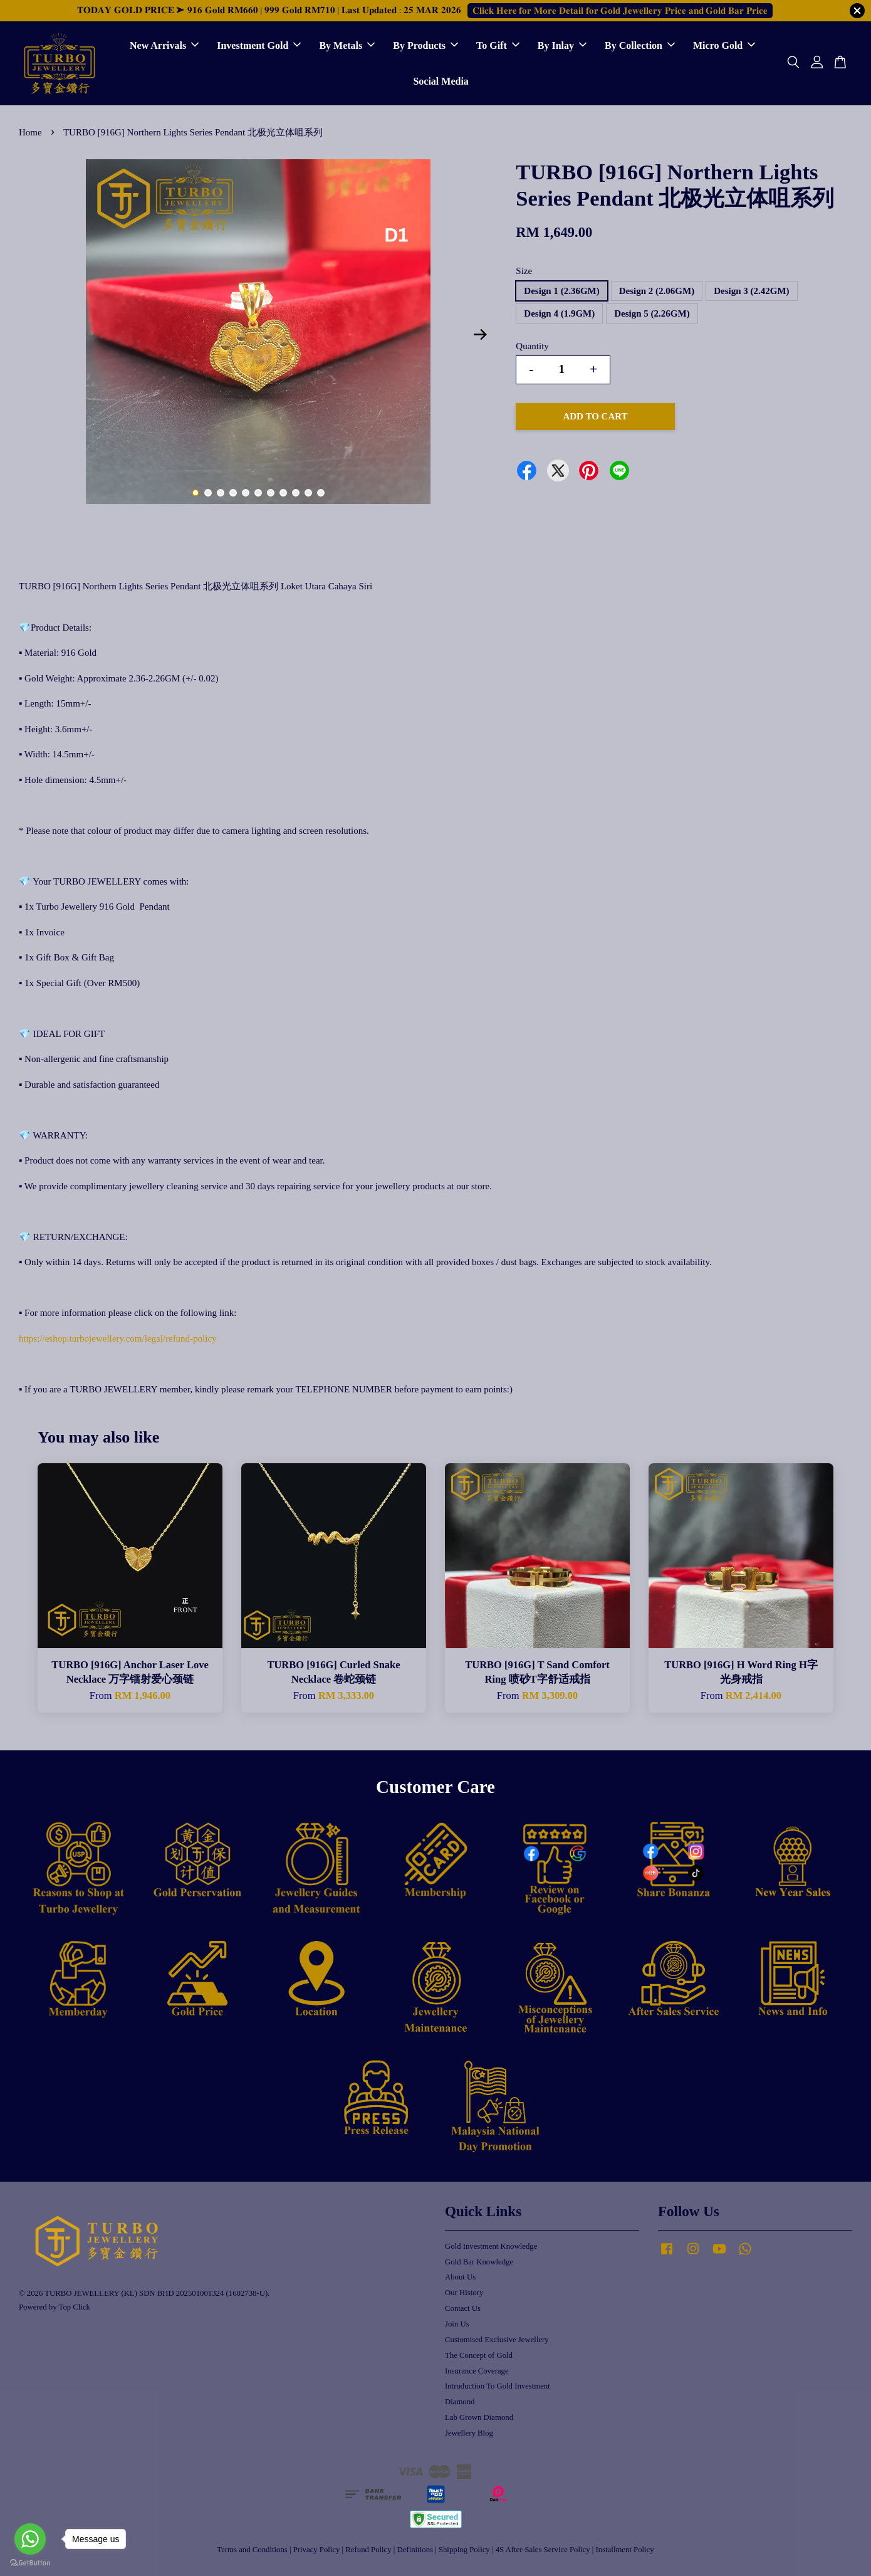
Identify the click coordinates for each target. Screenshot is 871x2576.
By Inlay (562, 45)
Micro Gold (724, 45)
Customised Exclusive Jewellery (497, 2339)
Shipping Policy (464, 2549)
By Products (425, 45)
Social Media (440, 81)
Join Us (457, 2324)
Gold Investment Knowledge (491, 2246)
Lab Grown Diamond (479, 2417)
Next (480, 334)
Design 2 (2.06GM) (656, 291)
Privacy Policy (316, 2549)
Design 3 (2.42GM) (751, 291)
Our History (464, 2292)
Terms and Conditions (252, 2549)
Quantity (532, 346)
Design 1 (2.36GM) (561, 291)
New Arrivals (164, 45)
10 (308, 493)
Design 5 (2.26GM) (651, 313)
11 (321, 493)
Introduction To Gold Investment (497, 2386)
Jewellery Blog (469, 2433)
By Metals (347, 45)
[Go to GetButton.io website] (30, 2563)
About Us (460, 2277)
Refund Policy (368, 2549)
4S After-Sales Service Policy (543, 2549)
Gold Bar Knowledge (479, 2262)
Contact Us (463, 2308)
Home (30, 132)
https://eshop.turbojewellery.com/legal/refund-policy (118, 1338)
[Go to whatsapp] (30, 2539)
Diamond (459, 2401)
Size (524, 271)
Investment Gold (259, 45)
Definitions (415, 2549)
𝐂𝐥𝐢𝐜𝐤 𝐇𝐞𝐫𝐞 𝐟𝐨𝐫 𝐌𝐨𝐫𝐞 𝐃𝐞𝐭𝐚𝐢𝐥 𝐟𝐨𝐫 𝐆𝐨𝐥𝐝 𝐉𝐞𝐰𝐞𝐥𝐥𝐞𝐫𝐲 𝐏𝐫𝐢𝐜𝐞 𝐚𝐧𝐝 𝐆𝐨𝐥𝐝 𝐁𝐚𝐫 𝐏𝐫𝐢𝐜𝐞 (620, 11)
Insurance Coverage (477, 2371)
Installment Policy (625, 2549)
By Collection (640, 45)
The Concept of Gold (479, 2355)
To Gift (497, 45)
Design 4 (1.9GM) (559, 313)
